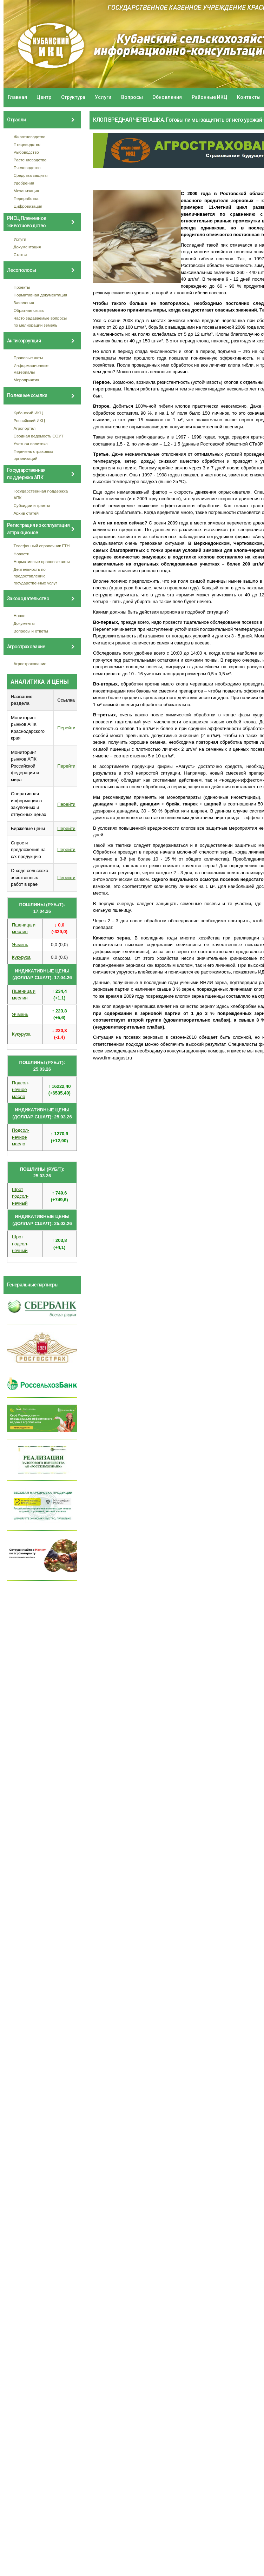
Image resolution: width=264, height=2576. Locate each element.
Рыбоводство (26, 152)
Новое (20, 615)
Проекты (22, 287)
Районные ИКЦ (209, 97)
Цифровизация (28, 206)
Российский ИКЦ (29, 420)
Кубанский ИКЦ (28, 412)
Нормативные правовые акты (42, 561)
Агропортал (25, 428)
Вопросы (132, 97)
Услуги (103, 97)
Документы (24, 623)
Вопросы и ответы (31, 631)
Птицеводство (27, 144)
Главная (17, 97)
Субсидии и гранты (32, 505)
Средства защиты (31, 175)
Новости (21, 553)
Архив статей (26, 513)
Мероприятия (26, 379)
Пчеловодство (27, 167)
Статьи (20, 254)
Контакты (248, 97)
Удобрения (24, 183)
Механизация (26, 190)
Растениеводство (30, 160)
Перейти (66, 727)
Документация (27, 247)
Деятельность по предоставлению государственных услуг (35, 576)
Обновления (167, 97)
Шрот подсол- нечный (20, 1196)
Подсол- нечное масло (20, 1089)
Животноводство (30, 136)
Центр (44, 97)
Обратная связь (29, 310)
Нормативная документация (40, 295)
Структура (73, 97)
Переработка (26, 198)
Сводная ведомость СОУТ (39, 436)
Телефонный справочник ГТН (42, 545)
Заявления (24, 302)
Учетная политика (31, 443)
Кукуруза (21, 957)
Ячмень (20, 944)
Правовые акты (28, 357)
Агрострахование (30, 663)
